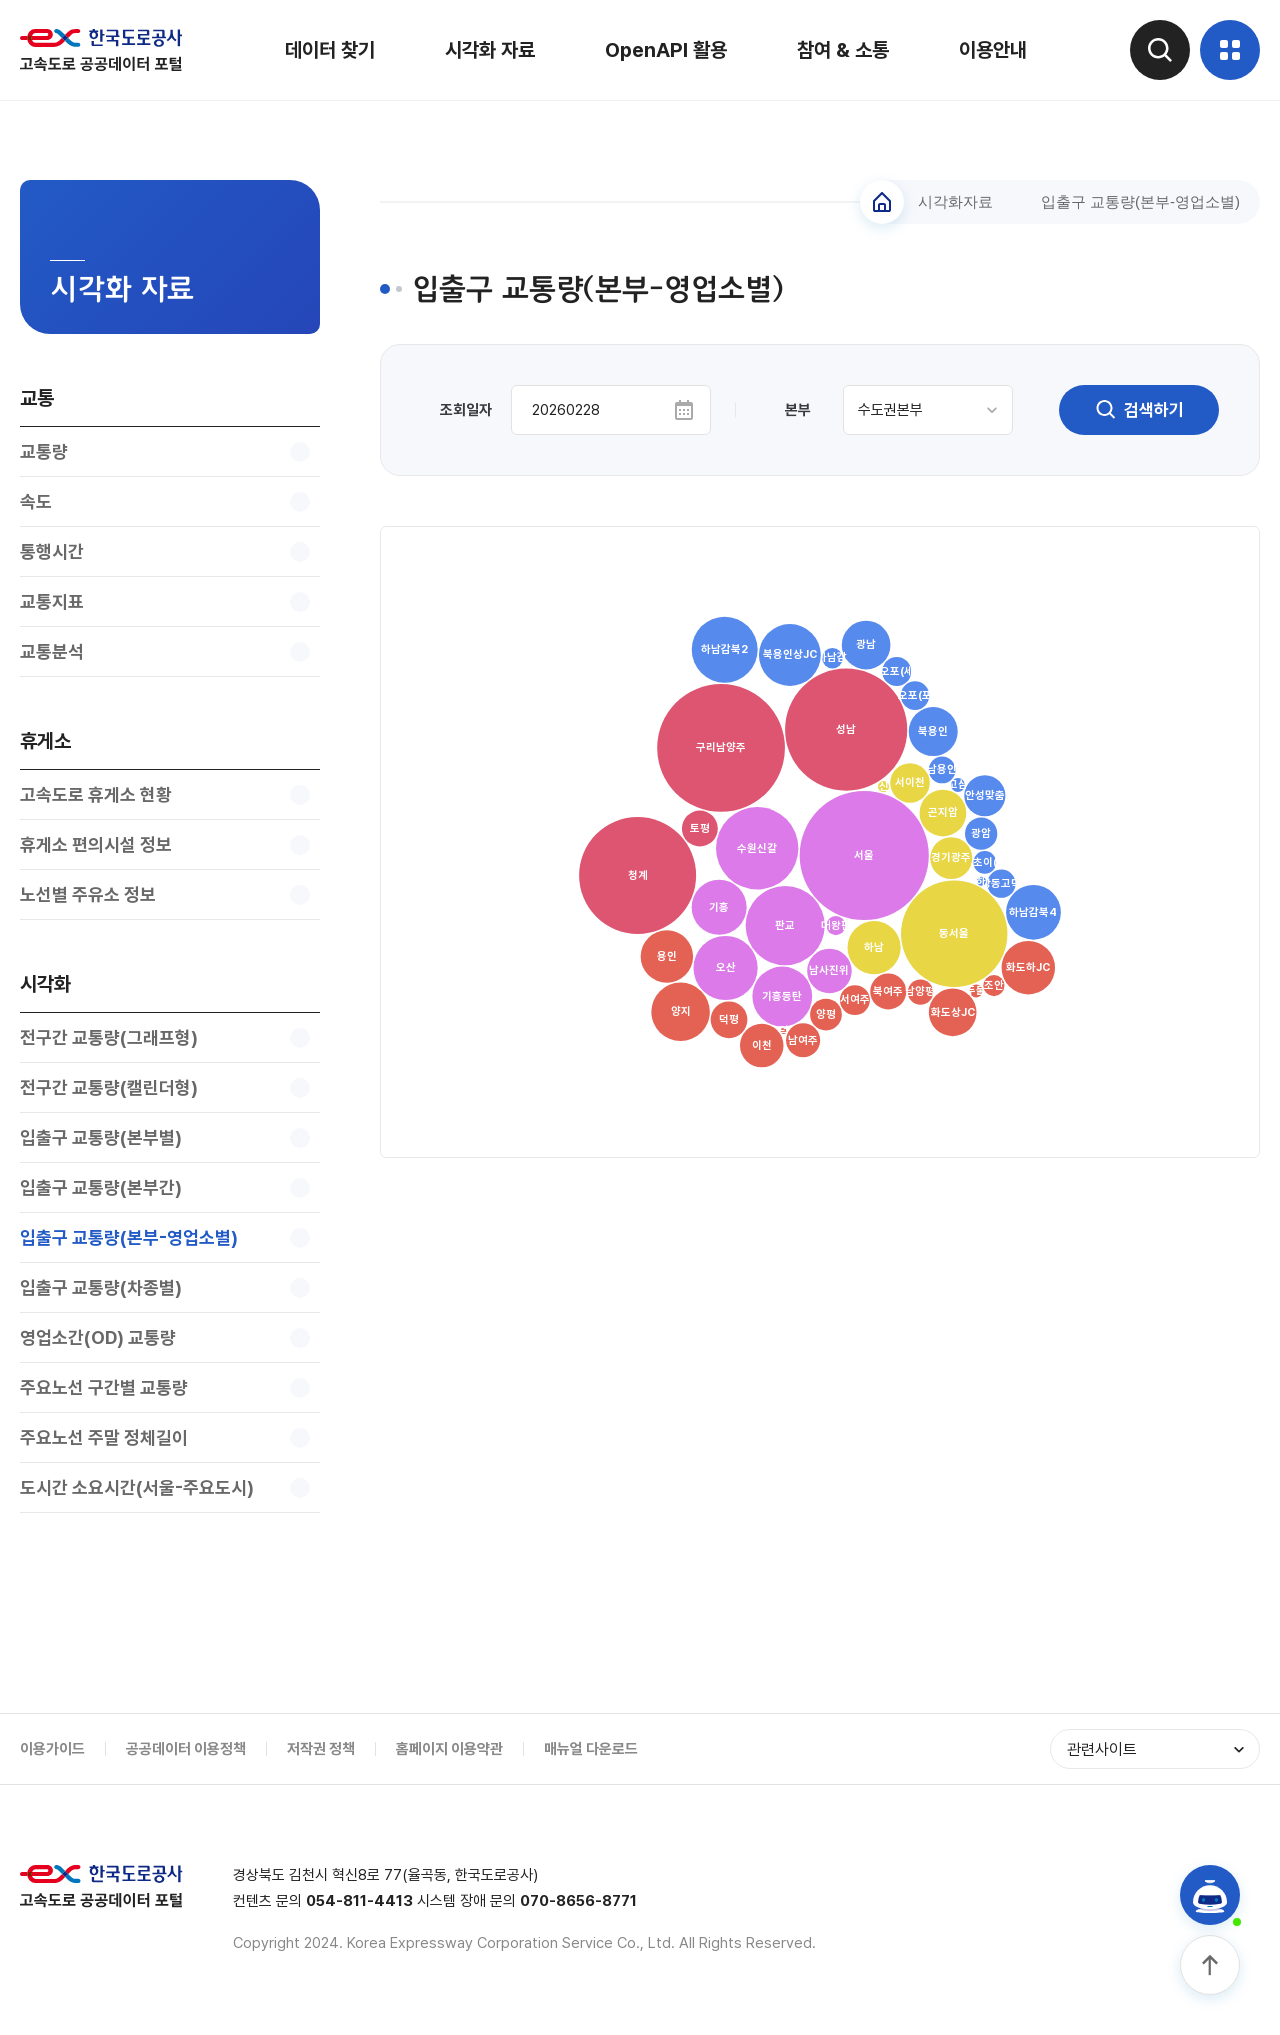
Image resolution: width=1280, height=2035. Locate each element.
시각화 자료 (490, 50)
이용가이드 (52, 1749)
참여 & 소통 (843, 50)
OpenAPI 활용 (666, 50)
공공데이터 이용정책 (186, 1749)
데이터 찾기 (330, 50)
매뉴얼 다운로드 (591, 1749)
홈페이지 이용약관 (449, 1749)
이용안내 (993, 50)
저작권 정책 (321, 1749)
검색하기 (1139, 410)
